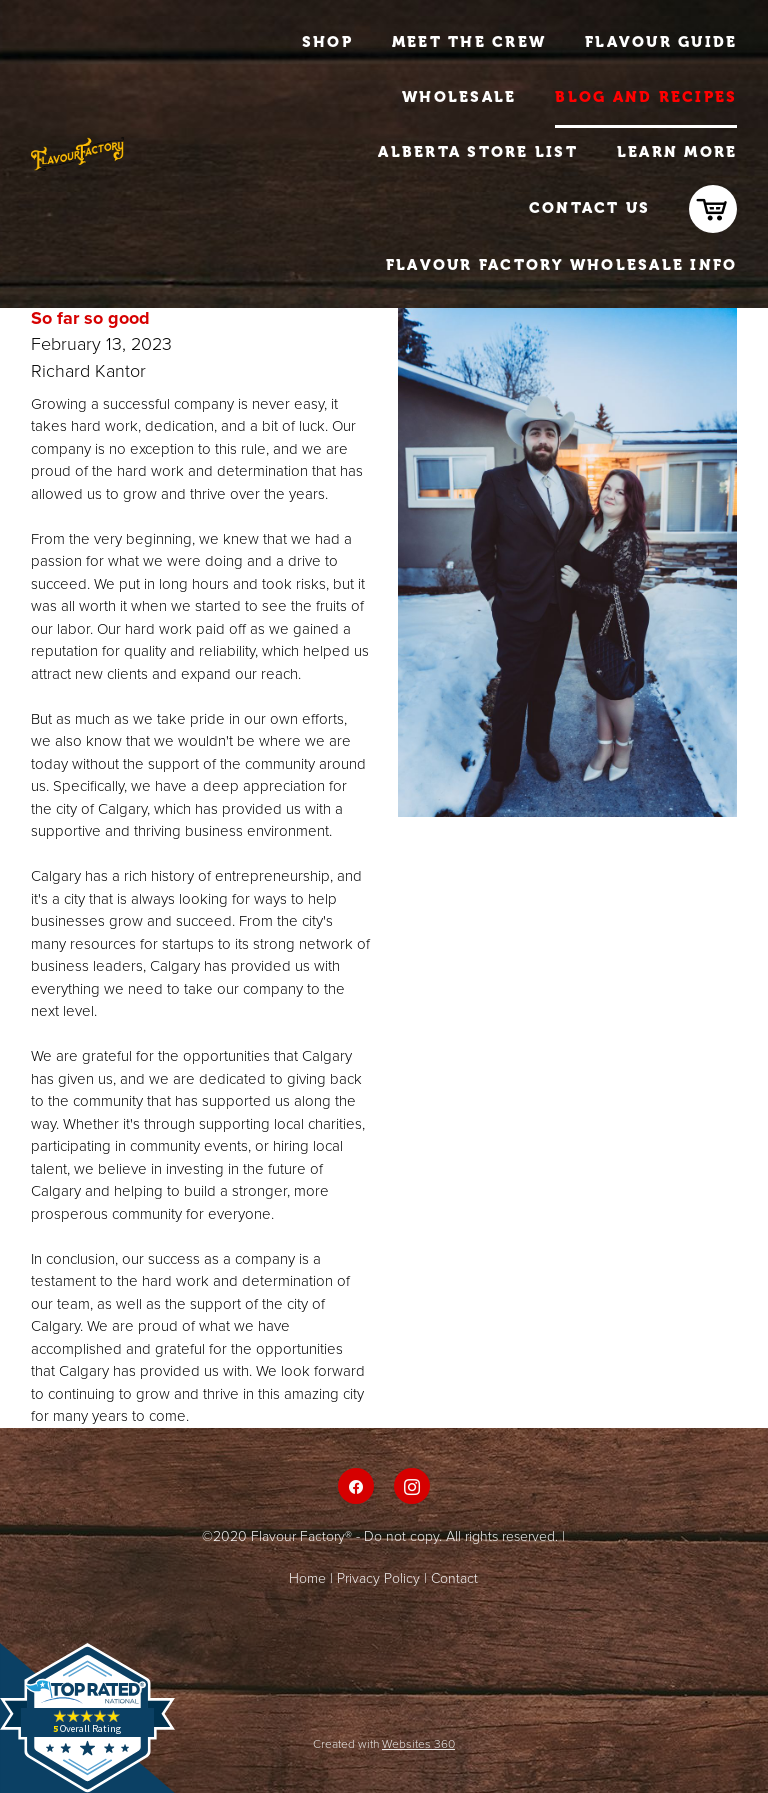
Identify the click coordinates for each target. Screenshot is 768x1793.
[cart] (713, 209)
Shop (327, 42)
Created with (384, 1743)
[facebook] (356, 1486)
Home (307, 1577)
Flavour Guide (661, 42)
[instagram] (412, 1486)
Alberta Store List (478, 152)
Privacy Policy (378, 1577)
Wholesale (459, 97)
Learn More (677, 152)
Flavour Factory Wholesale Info (562, 265)
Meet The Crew (469, 42)
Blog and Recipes (646, 97)
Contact (454, 1577)
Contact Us (590, 208)
